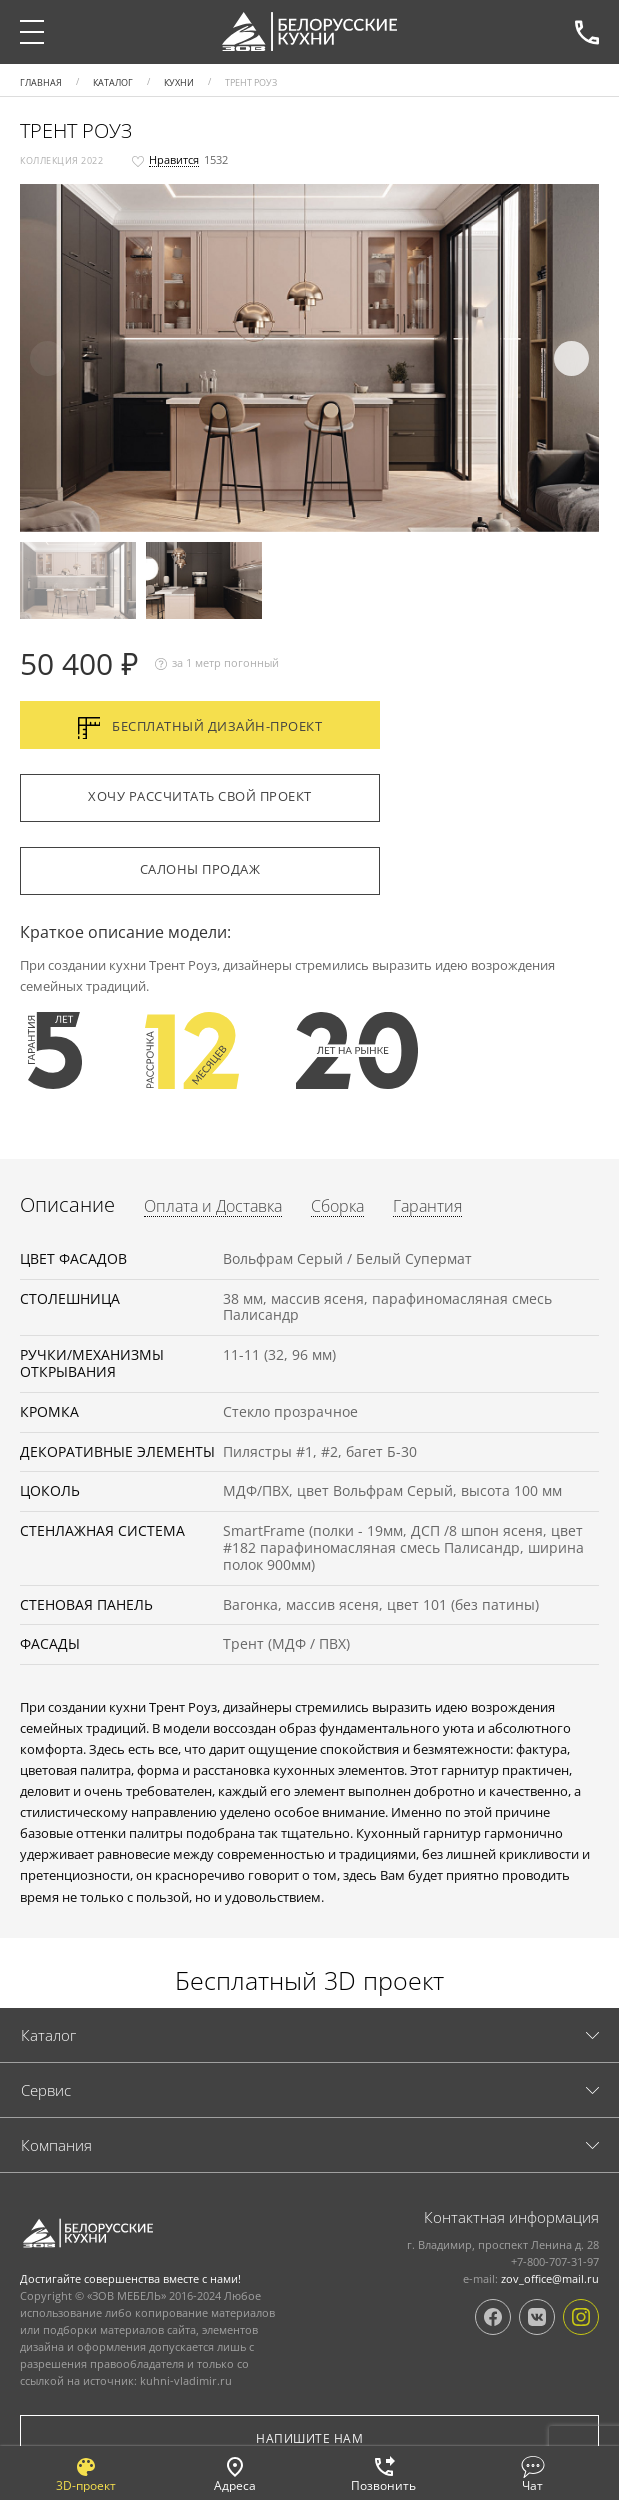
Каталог (48, 2035)
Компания (56, 2145)
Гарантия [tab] (427, 1207)
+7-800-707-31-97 (587, 32)
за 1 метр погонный (217, 663)
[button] (307, 360)
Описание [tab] (67, 1205)
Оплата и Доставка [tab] (213, 1207)
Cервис (46, 2090)
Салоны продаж (200, 869)
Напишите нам (309, 2438)
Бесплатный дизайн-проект (200, 728)
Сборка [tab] (337, 1207)
